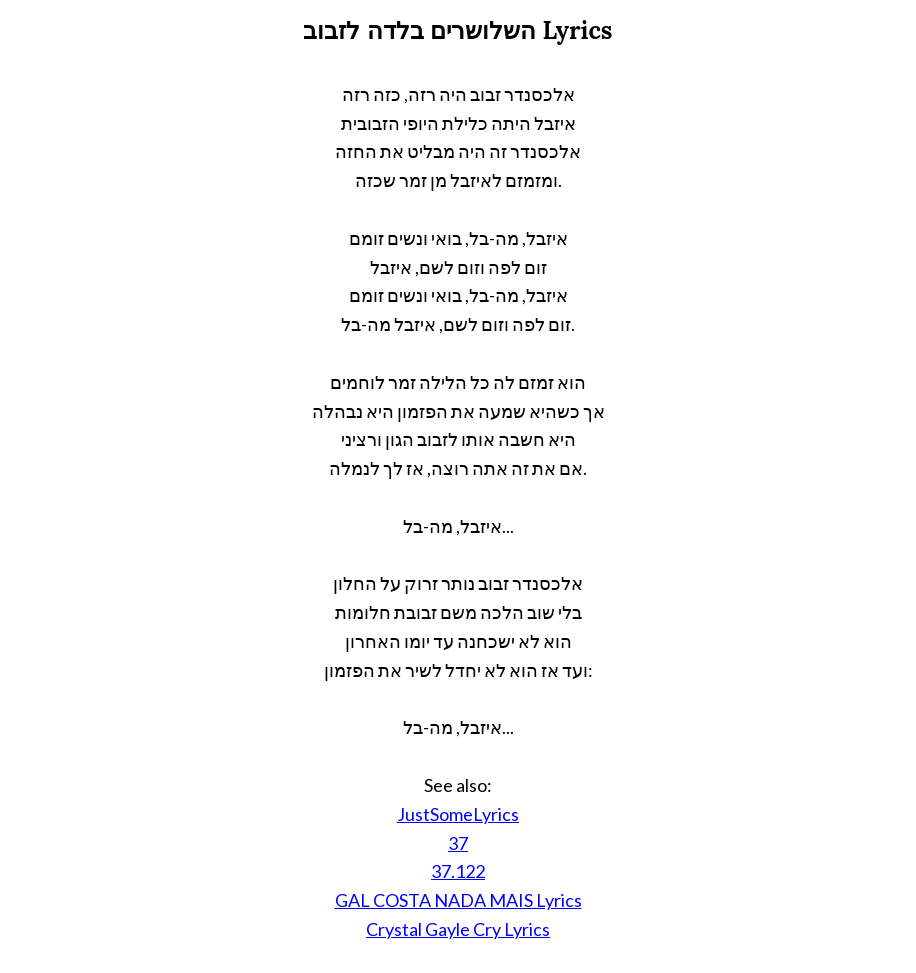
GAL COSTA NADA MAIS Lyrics (458, 900)
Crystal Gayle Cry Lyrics (458, 929)
